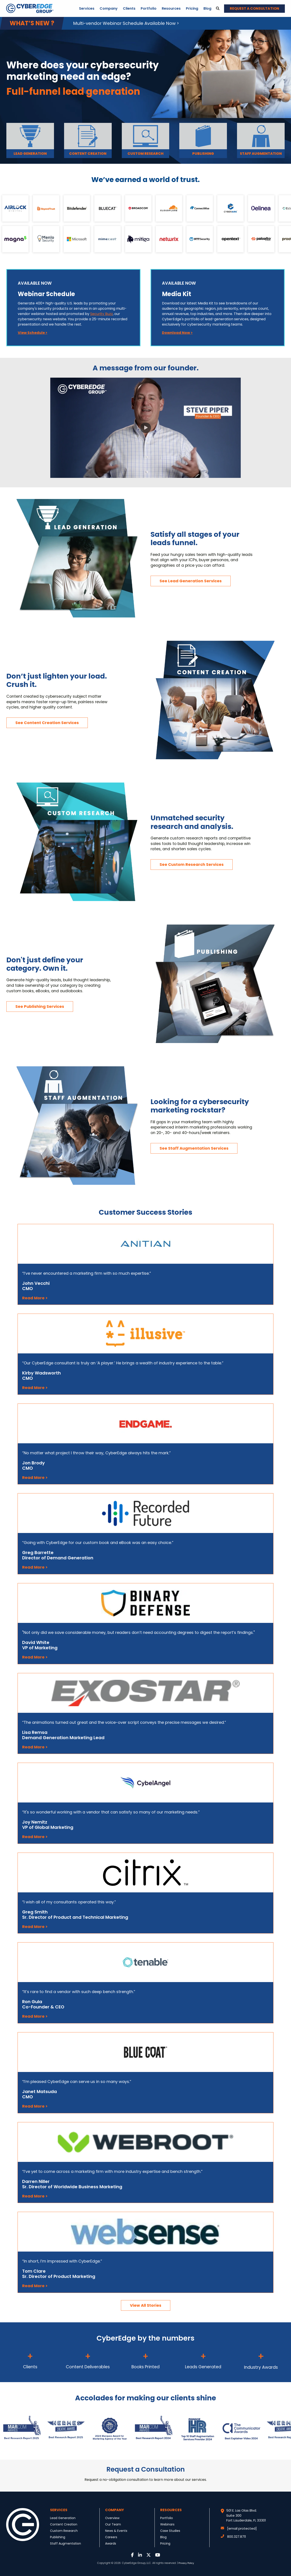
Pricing (192, 8)
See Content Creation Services (47, 722)
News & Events (116, 2531)
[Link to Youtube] (157, 2555)
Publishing (57, 2537)
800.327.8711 (233, 2536)
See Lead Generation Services (191, 581)
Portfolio (148, 8)
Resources (171, 8)
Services (86, 8)
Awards (110, 2543)
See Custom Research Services (192, 864)
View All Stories (145, 2305)
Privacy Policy (186, 2563)
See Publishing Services (39, 1006)
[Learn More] (30, 140)
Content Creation (63, 2524)
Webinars (167, 2524)
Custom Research (64, 2531)
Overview (112, 2518)
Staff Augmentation (65, 2543)
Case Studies (170, 2531)
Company (109, 8)
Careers (111, 2537)
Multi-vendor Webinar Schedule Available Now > (126, 23)
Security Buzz (101, 313)
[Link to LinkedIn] (140, 2555)
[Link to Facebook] (132, 2555)
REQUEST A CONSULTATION (254, 8)
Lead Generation (62, 2518)
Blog (207, 8)
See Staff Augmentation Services (194, 1148)
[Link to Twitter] (148, 2555)
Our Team (113, 2524)
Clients (129, 8)
